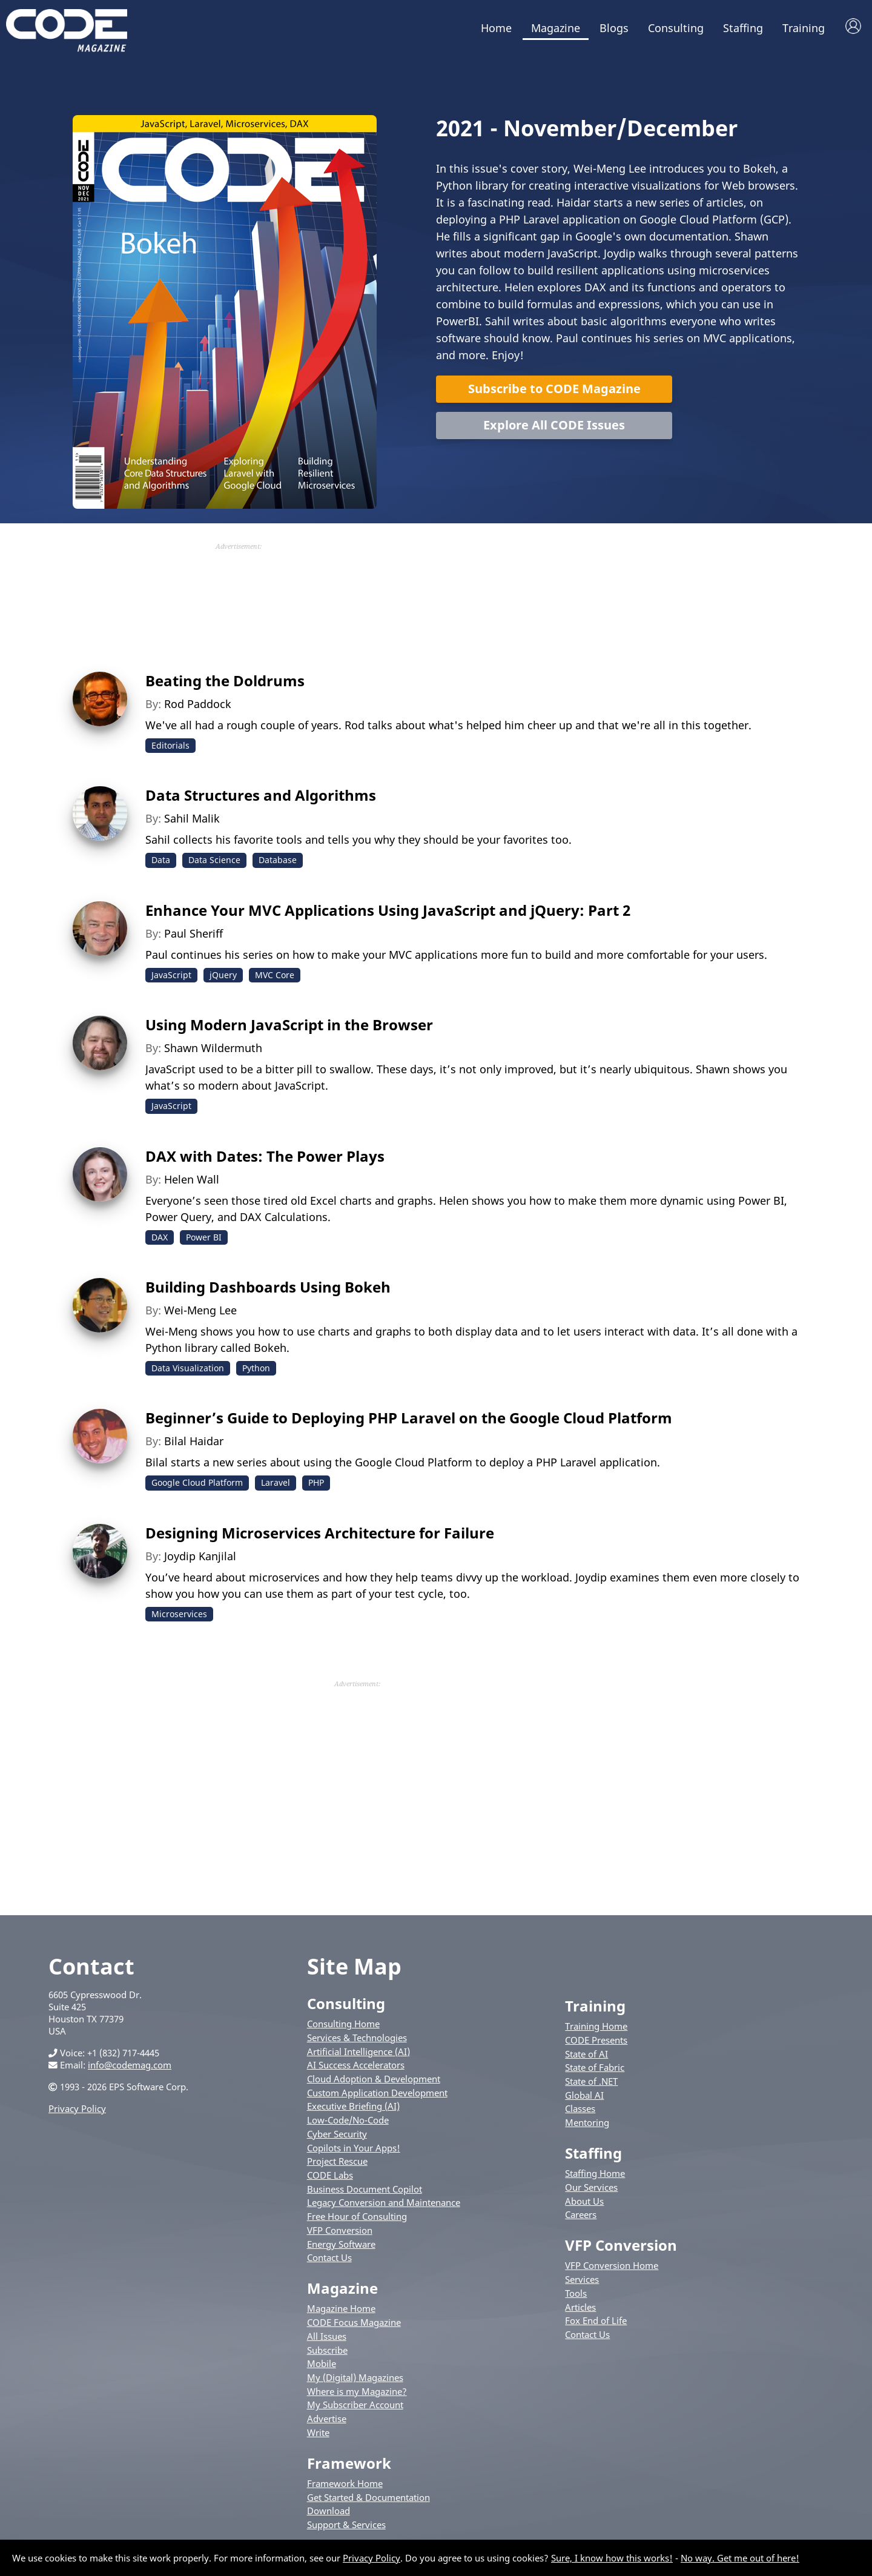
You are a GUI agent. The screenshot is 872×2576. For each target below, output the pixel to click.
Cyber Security (337, 2134)
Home (496, 28)
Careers (580, 2214)
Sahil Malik (192, 818)
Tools (576, 2293)
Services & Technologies (357, 2037)
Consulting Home (343, 2024)
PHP (316, 1482)
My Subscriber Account (355, 2405)
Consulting (676, 28)
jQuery (223, 975)
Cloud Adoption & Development (373, 2079)
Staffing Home (595, 2173)
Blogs (614, 28)
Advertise (326, 2418)
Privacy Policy (77, 2108)
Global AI (584, 2095)
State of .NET (591, 2081)
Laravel (275, 1482)
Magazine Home (341, 2308)
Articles (580, 2307)
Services (582, 2279)
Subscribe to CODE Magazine (554, 388)
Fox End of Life (596, 2320)
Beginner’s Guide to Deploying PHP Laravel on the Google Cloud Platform (408, 1418)
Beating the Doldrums (225, 680)
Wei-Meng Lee (200, 1310)
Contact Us (329, 2257)
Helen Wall (191, 1179)
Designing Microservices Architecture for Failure (319, 1533)
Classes (580, 2108)
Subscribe (327, 2350)
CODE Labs (330, 2175)
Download (328, 2511)
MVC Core (274, 975)
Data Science (214, 860)
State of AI (586, 2054)
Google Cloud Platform (197, 1482)
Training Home (596, 2026)
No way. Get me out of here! (740, 2558)
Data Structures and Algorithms (260, 795)
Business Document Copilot (364, 2189)
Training (803, 28)
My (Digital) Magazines (355, 2377)
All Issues (326, 2336)
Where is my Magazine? (357, 2391)
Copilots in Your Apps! (353, 2148)
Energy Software (341, 2244)
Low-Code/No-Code (348, 2120)
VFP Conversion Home (611, 2265)
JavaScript (171, 975)
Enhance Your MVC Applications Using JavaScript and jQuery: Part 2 (387, 910)
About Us (584, 2201)
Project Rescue (337, 2161)
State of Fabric (594, 2067)
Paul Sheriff (193, 933)
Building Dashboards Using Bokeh (268, 1287)
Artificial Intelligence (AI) (358, 2051)
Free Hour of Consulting (357, 2216)
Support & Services (346, 2524)
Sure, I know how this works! (612, 2558)
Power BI (204, 1237)
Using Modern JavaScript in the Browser (289, 1025)
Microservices (179, 1614)
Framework (349, 2463)
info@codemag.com (129, 2065)
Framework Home (345, 2483)
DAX (159, 1237)
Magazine (555, 28)
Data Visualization (187, 1368)
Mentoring (587, 2122)
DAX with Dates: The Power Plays (265, 1156)
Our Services (591, 2187)
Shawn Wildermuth (213, 1048)
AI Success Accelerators (356, 2065)
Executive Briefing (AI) (353, 2106)
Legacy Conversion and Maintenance (383, 2202)
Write (318, 2432)
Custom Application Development (377, 2093)
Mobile (321, 2363)
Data (160, 860)
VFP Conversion (339, 2230)
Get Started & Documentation (368, 2497)
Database (278, 860)
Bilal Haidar (193, 1441)
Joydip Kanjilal (200, 1556)
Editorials (170, 745)
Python (256, 1368)
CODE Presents (596, 2040)
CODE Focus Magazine (354, 2322)
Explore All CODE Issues (554, 425)
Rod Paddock (197, 704)
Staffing (743, 28)
